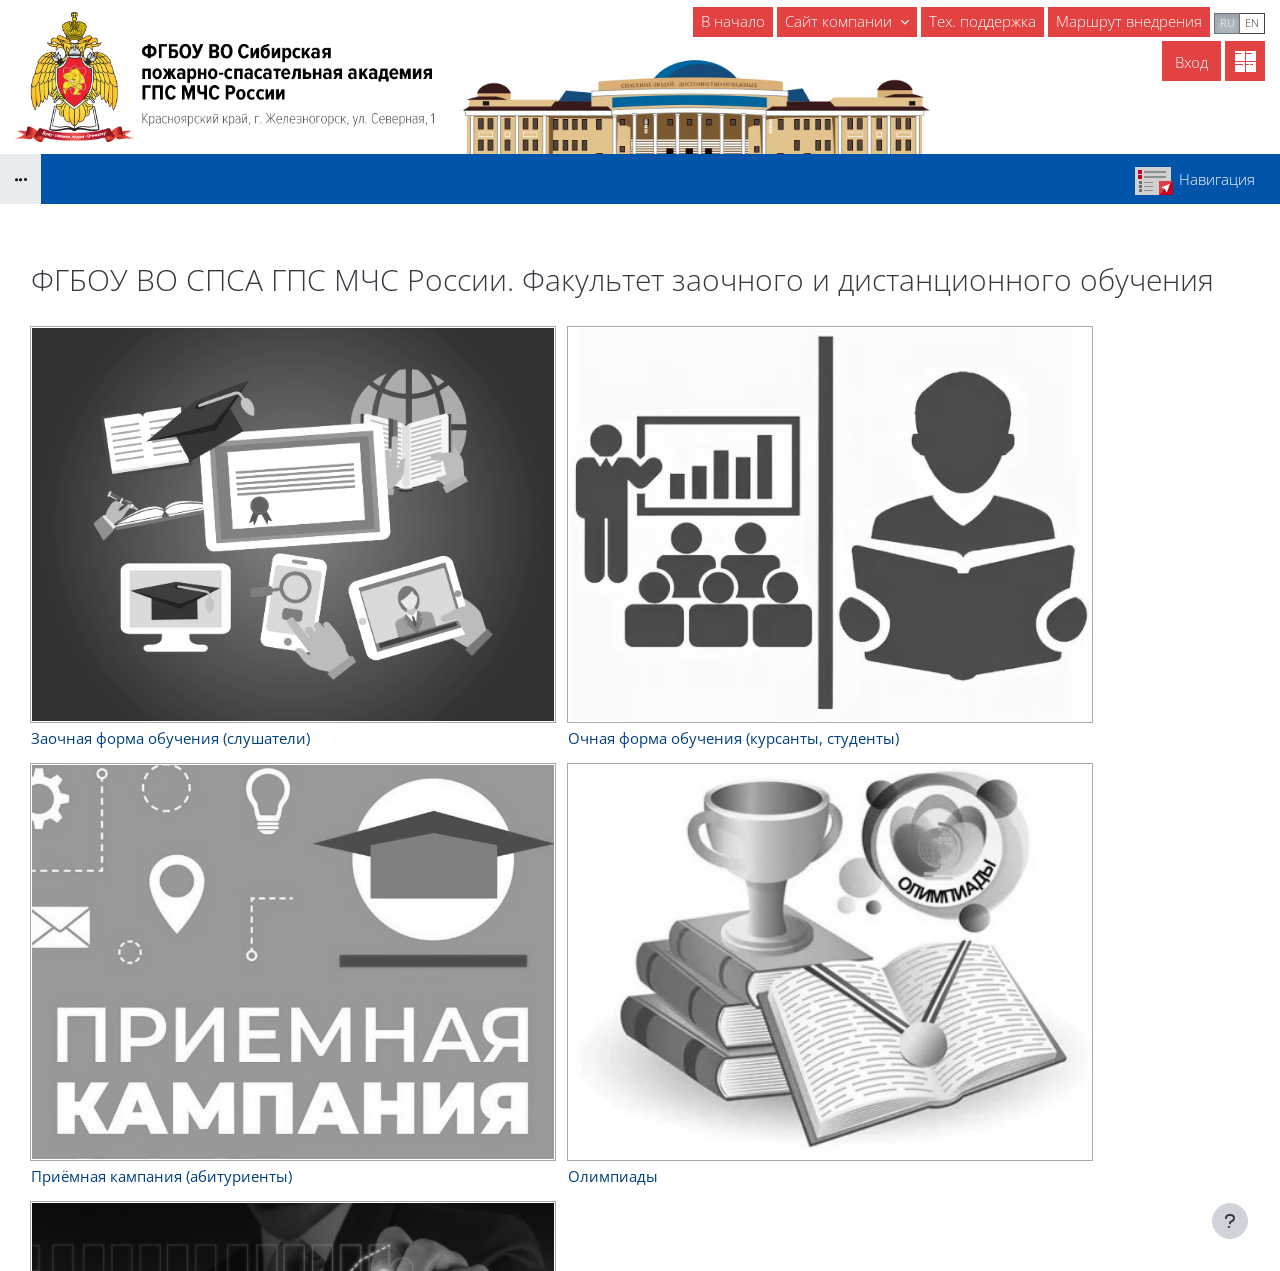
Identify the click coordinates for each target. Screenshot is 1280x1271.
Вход (1191, 62)
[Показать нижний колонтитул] (1230, 1221)
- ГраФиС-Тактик (579, 1152)
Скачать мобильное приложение (640, 1207)
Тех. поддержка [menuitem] (982, 21)
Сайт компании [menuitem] (840, 21)
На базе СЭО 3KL (1225, 1178)
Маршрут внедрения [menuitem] (1129, 21)
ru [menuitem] (1227, 22)
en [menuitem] (1252, 22)
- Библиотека (568, 1130)
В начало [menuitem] (733, 21)
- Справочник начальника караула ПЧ (655, 1107)
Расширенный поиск (408, 640)
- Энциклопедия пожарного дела (636, 1175)
